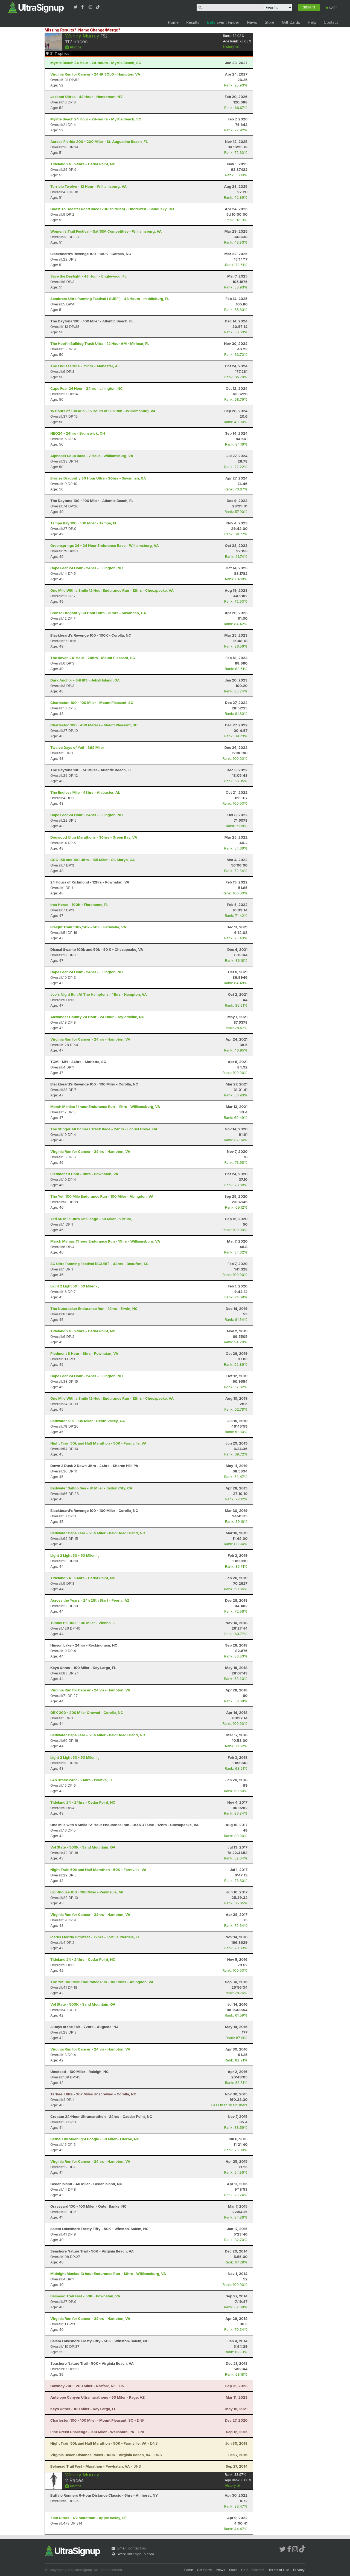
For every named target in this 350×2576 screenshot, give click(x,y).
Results (192, 22)
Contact (331, 22)
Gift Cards (291, 22)
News (252, 22)
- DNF (88, 2386)
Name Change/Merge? (99, 30)
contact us (137, 2548)
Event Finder (223, 22)
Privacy (299, 2570)
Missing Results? (60, 30)
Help (312, 22)
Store (269, 22)
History (231, 47)
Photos (73, 47)
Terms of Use (279, 2570)
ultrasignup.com (140, 2554)
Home (173, 22)
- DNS (104, 2443)
